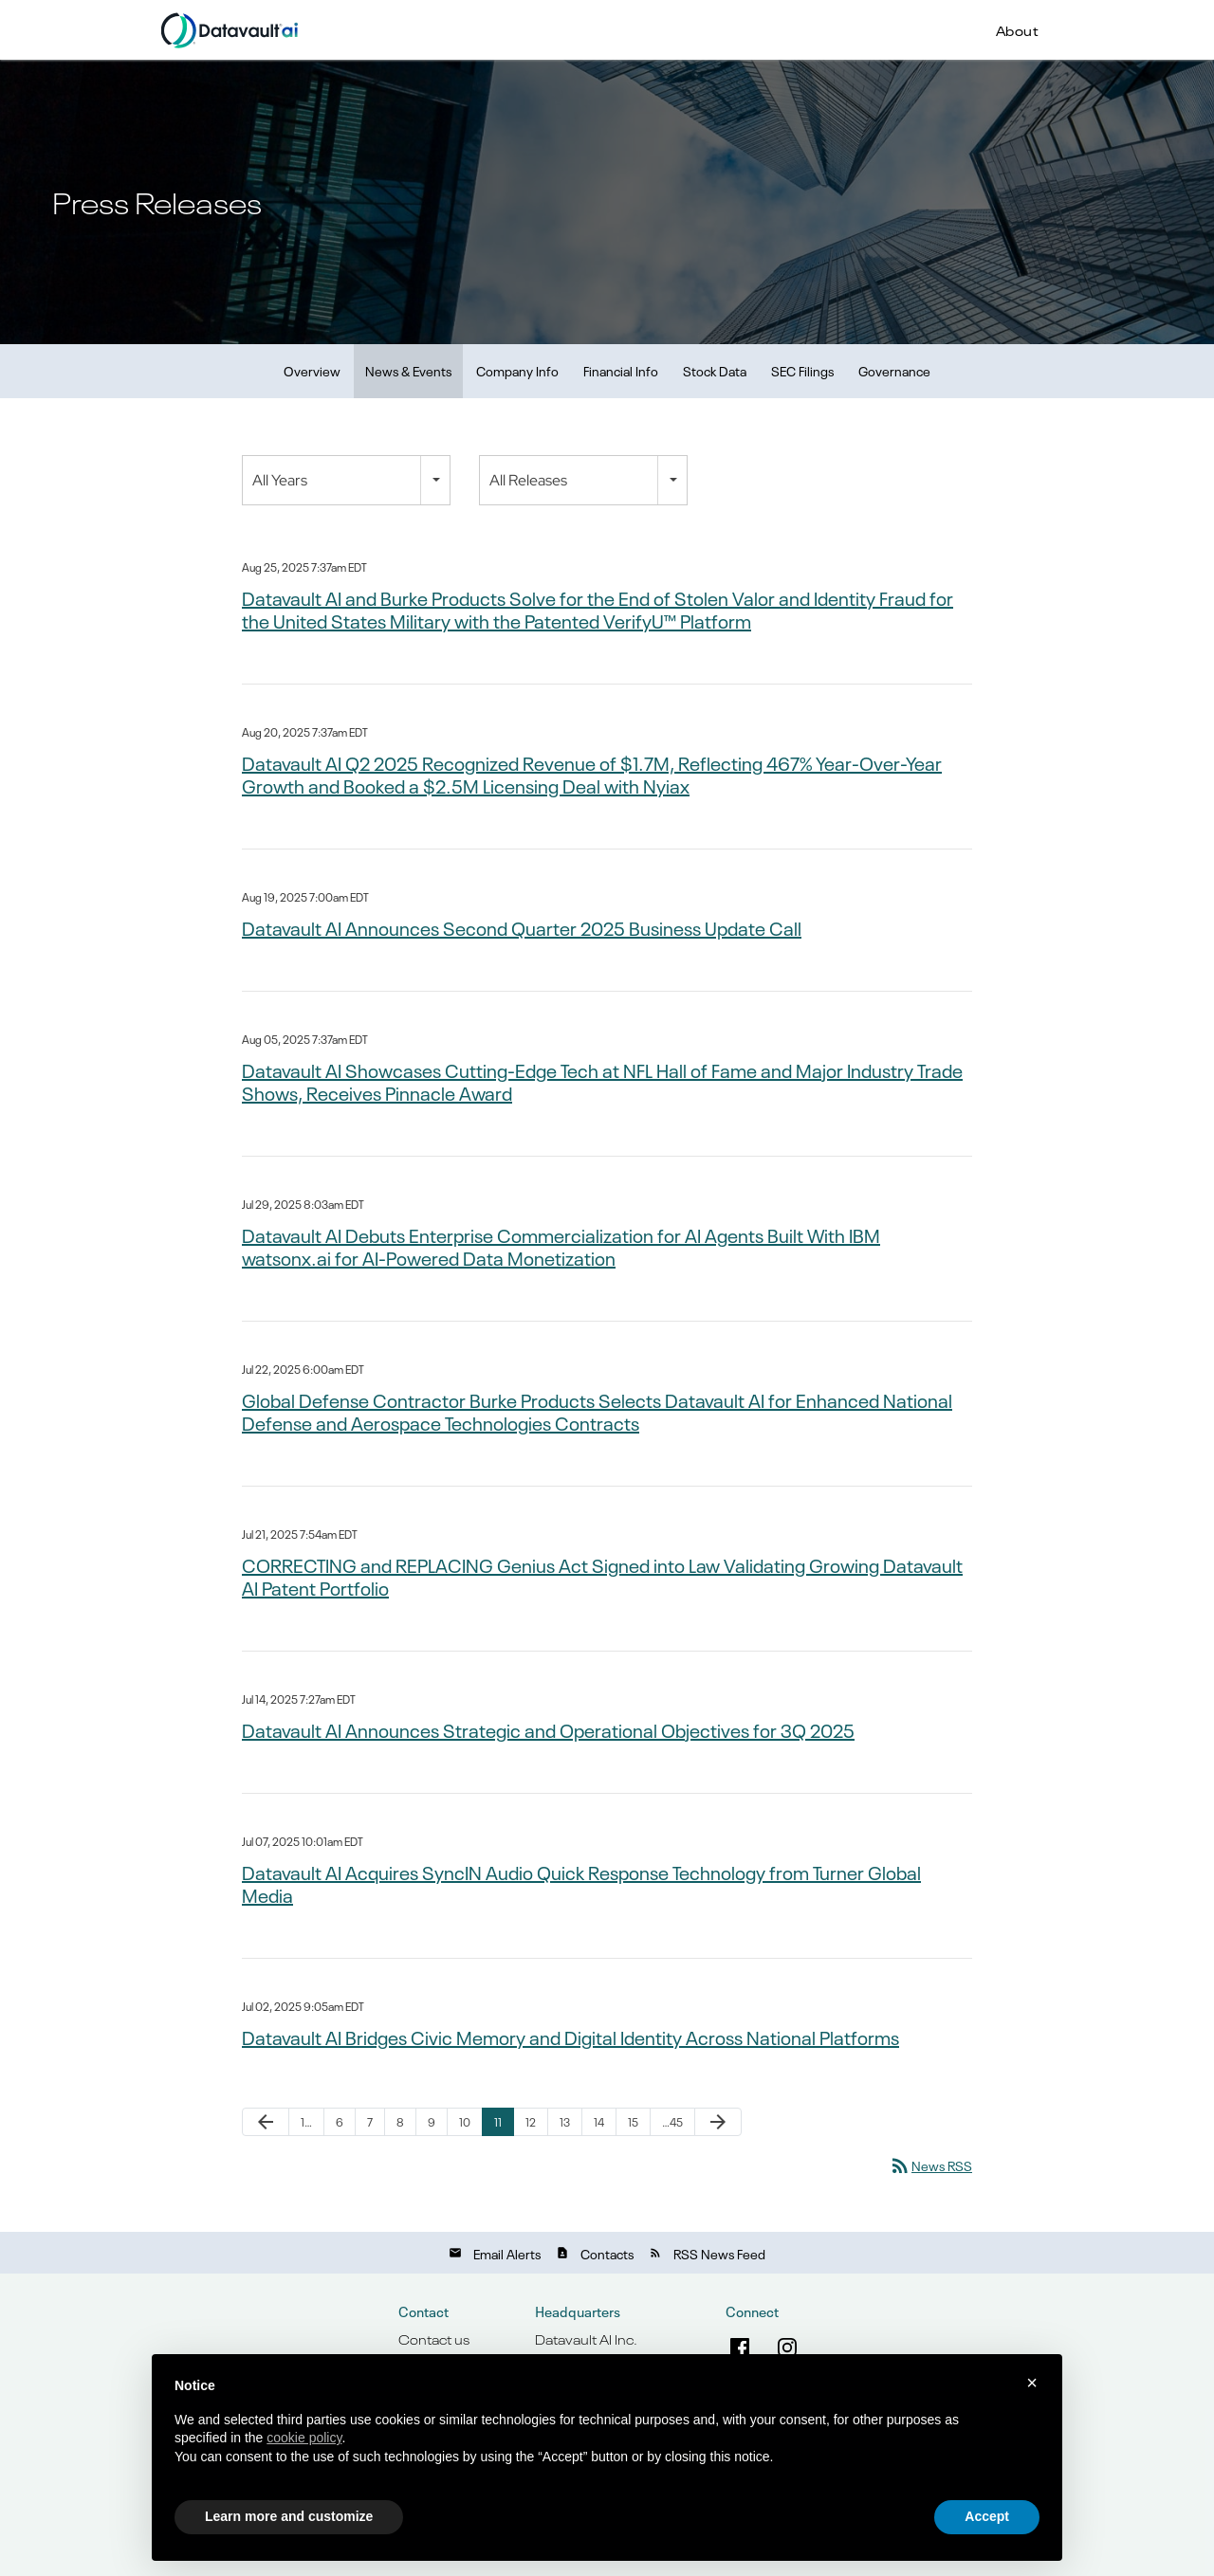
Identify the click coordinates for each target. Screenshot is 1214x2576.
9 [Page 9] (431, 2121)
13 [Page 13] (565, 2121)
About (1017, 29)
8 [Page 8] (400, 2121)
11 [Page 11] (498, 2121)
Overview (312, 370)
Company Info (517, 370)
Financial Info (620, 370)
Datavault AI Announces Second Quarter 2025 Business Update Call (521, 927)
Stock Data (714, 370)
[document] (607, 2436)
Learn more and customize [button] (289, 2516)
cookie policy (304, 2437)
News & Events (408, 370)
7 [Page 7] (370, 2121)
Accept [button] (987, 2516)
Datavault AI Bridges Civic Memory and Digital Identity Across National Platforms (570, 2036)
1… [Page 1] (306, 2121)
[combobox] (346, 480)
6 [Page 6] (339, 2121)
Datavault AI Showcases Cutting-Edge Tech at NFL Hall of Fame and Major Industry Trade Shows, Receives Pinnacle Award (602, 1081)
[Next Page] (718, 2122)
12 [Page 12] (530, 2121)
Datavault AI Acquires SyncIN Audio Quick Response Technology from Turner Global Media (581, 1883)
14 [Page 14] (599, 2121)
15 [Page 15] (633, 2121)
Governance (894, 370)
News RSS (930, 2165)
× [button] (1032, 2382)
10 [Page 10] (464, 2121)
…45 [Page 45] (672, 2121)
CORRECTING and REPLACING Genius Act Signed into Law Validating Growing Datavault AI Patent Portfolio (602, 1575)
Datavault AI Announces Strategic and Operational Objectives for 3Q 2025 (548, 1729)
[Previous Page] (265, 2122)
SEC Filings (802, 370)
